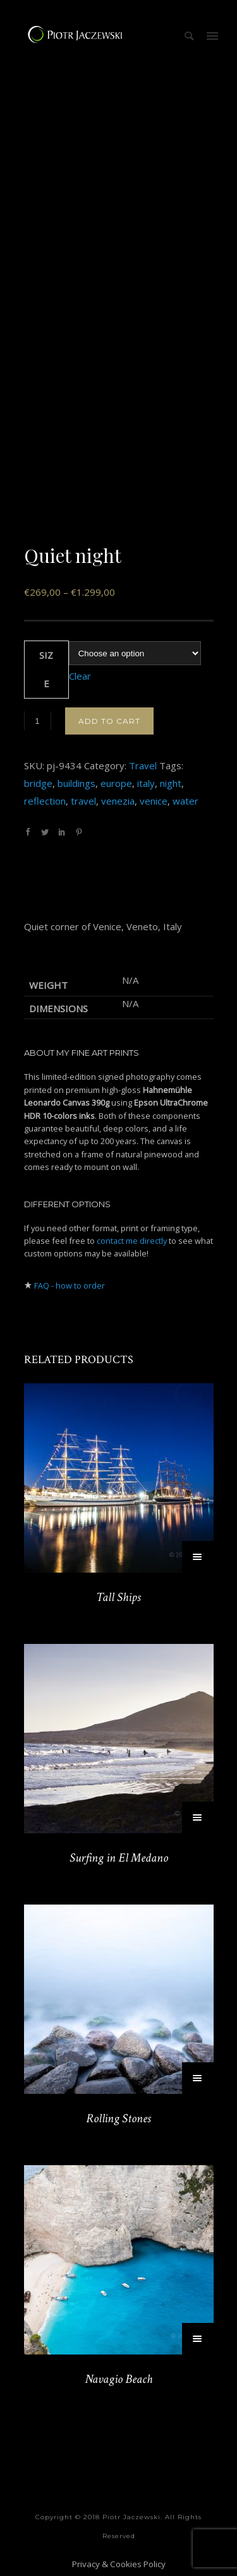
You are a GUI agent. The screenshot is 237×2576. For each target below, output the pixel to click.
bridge (38, 783)
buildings (76, 783)
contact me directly (132, 1240)
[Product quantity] (37, 720)
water (185, 801)
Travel (143, 765)
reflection (45, 801)
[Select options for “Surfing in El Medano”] (198, 1817)
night (170, 783)
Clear (80, 676)
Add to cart (109, 721)
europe (116, 783)
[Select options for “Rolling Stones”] (198, 2078)
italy (146, 783)
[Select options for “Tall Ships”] (198, 1557)
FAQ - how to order (69, 1285)
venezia (118, 801)
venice (153, 801)
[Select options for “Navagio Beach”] (198, 2338)
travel (83, 801)
